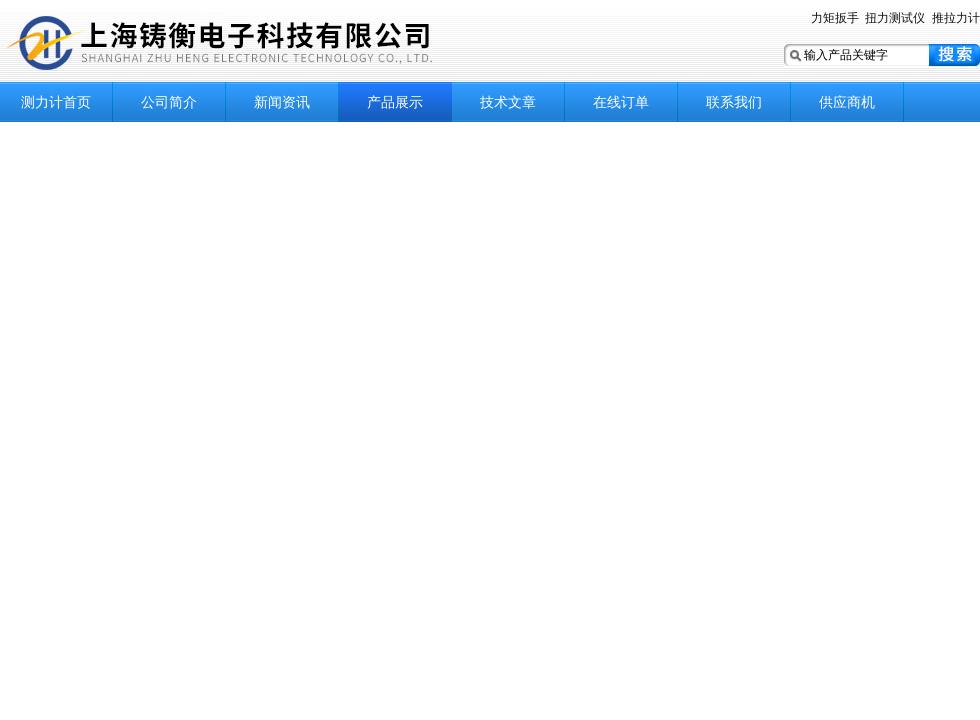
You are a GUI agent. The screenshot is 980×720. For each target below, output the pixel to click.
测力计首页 (56, 102)
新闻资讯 (282, 102)
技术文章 (508, 102)
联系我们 (734, 102)
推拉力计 (956, 18)
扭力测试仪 (895, 18)
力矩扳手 (835, 18)
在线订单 (621, 102)
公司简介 (169, 102)
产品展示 (395, 102)
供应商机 (847, 102)
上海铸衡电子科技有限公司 (250, 42)
